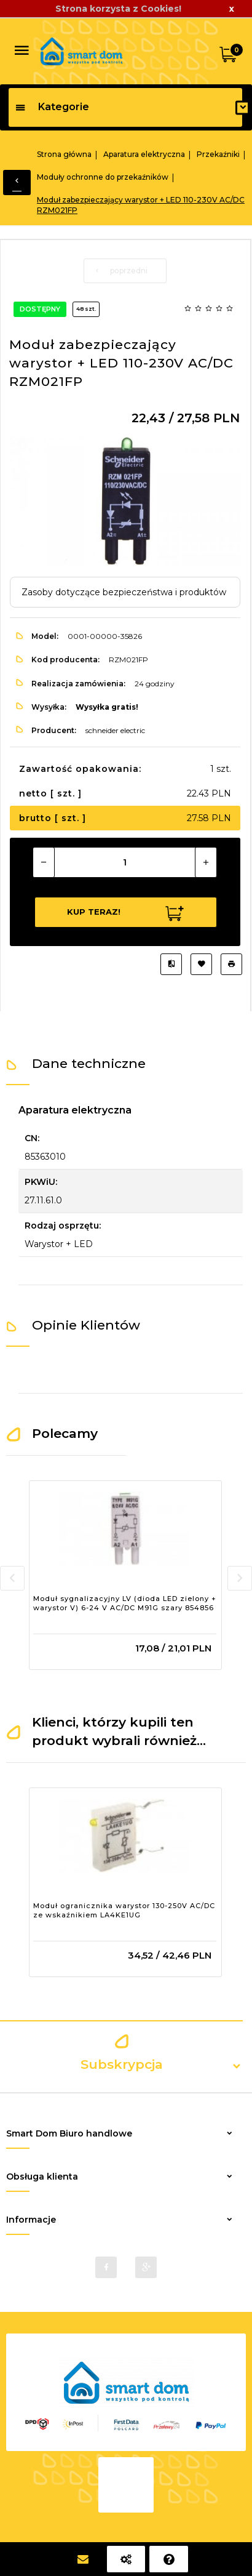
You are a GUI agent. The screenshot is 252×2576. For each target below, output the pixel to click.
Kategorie (52, 107)
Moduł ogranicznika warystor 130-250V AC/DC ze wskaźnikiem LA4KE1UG (124, 1910)
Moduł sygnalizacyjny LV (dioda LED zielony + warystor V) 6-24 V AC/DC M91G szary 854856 (124, 1603)
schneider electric (115, 730)
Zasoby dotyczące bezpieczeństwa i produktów (124, 592)
